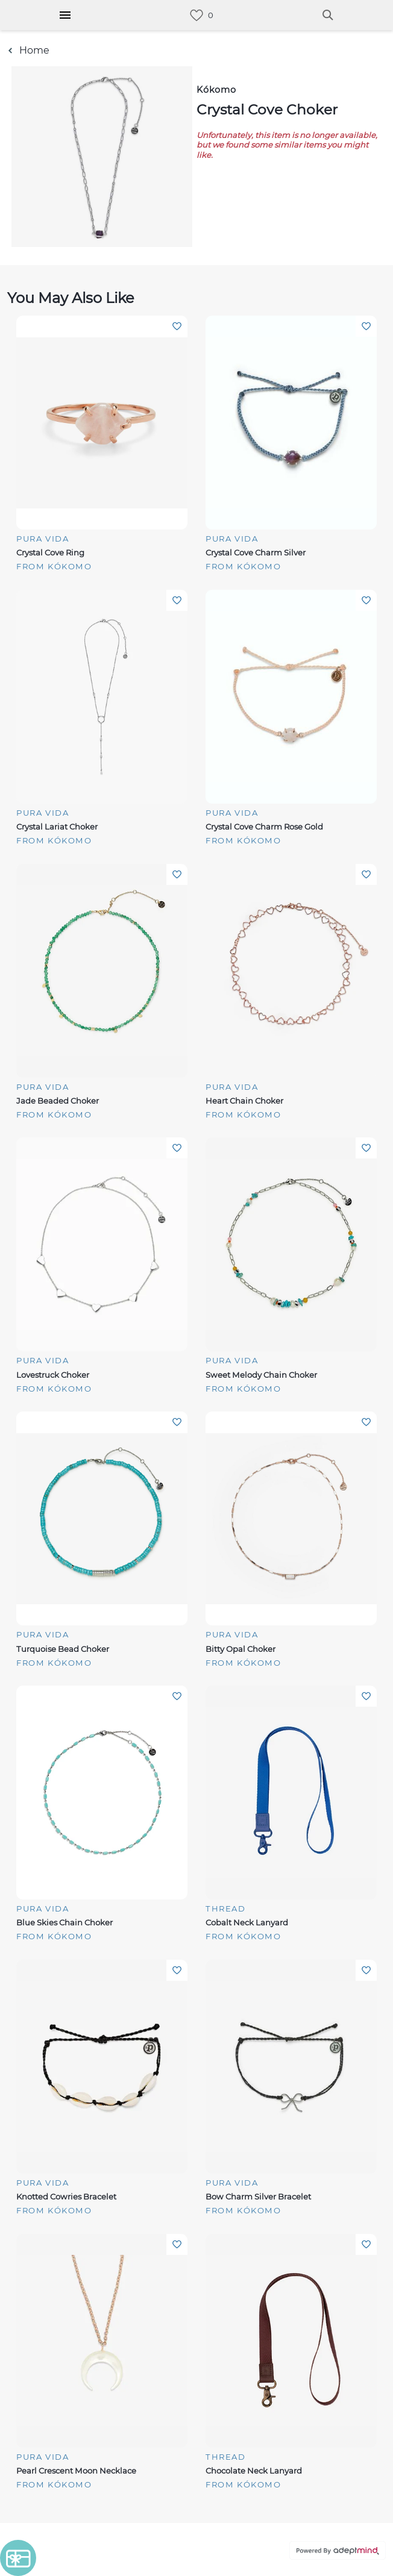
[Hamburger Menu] (65, 15)
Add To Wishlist (176, 326)
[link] (196, 15)
